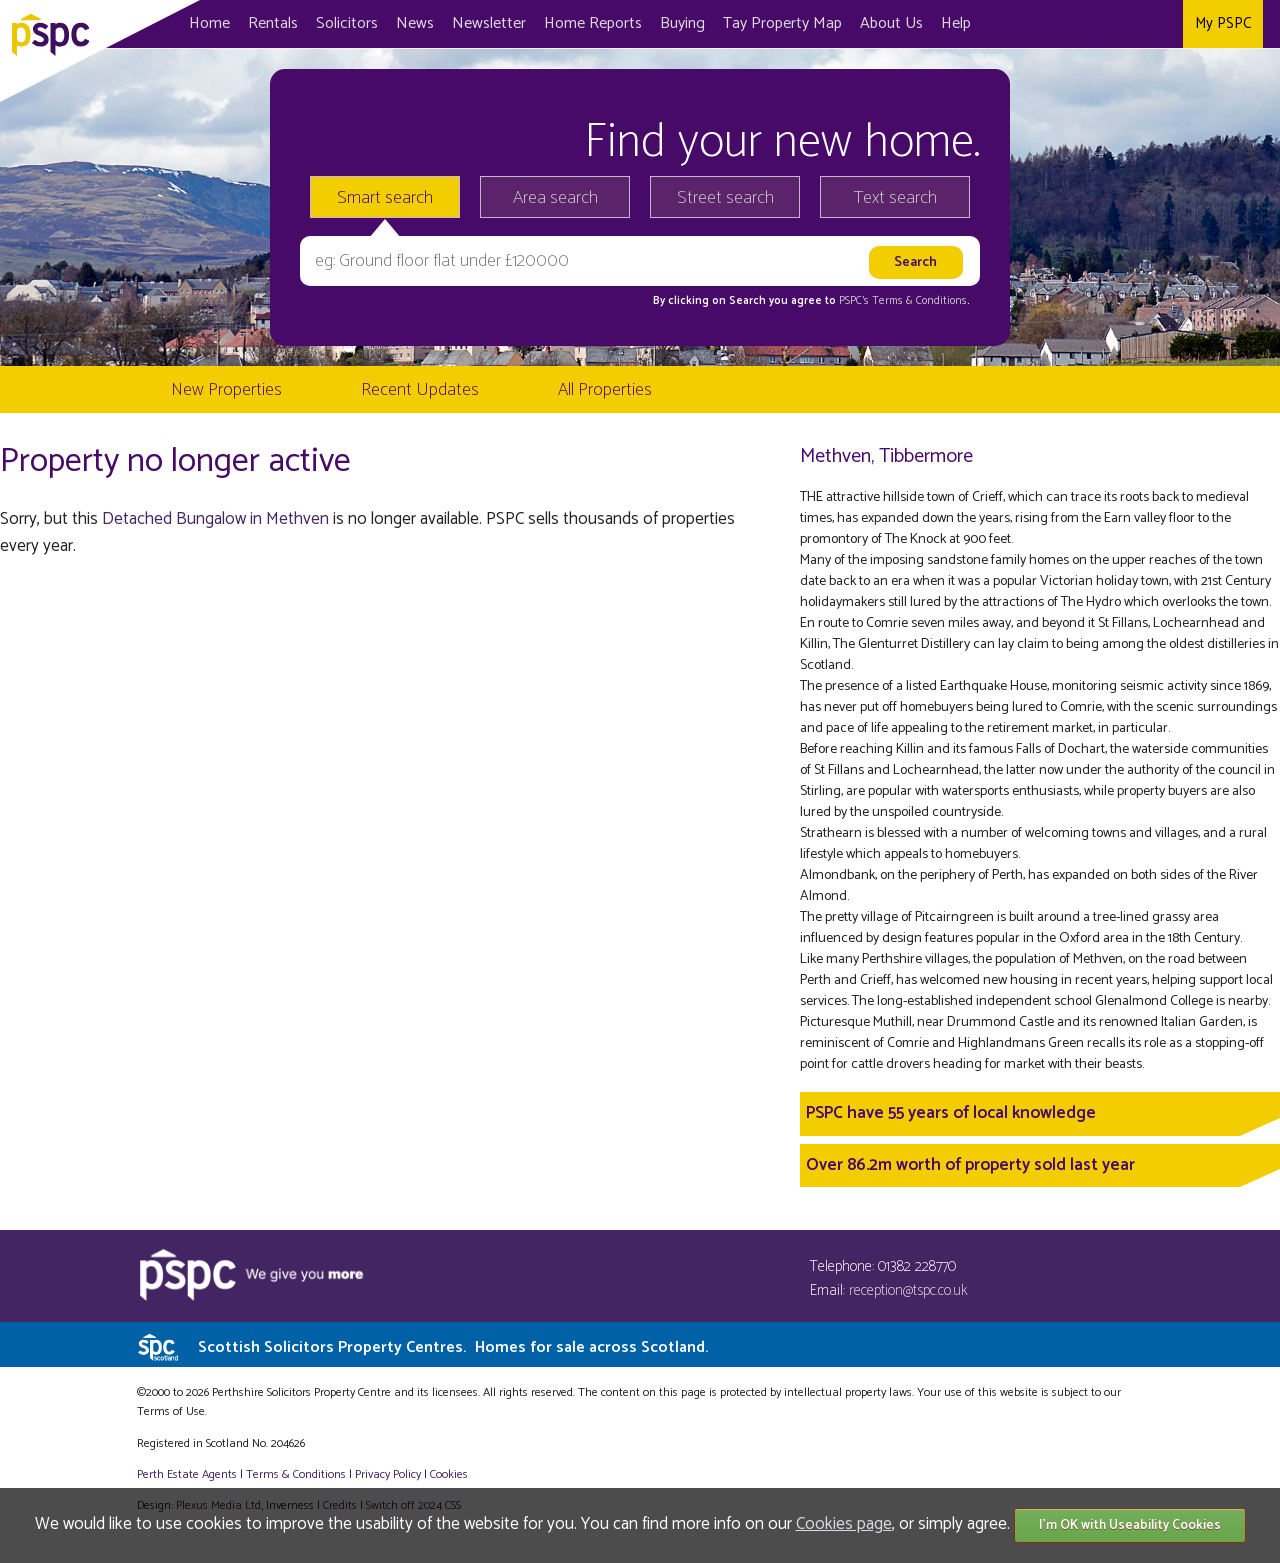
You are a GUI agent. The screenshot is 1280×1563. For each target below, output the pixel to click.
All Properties (605, 390)
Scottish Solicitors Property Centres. (453, 1347)
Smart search (385, 198)
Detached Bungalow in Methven (215, 519)
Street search (725, 198)
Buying (682, 23)
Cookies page (844, 1524)
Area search (555, 198)
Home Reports (593, 23)
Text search (895, 198)
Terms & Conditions (296, 1474)
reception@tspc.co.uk (908, 1290)
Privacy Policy (388, 1474)
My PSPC (1223, 23)
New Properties (226, 390)
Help (956, 23)
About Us (891, 23)
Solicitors (347, 23)
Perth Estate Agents (187, 1474)
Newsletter (489, 23)
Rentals (273, 23)
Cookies (449, 1474)
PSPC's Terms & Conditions (903, 301)
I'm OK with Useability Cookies (1130, 1525)
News (415, 23)
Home (209, 23)
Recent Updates (420, 390)
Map (782, 23)
